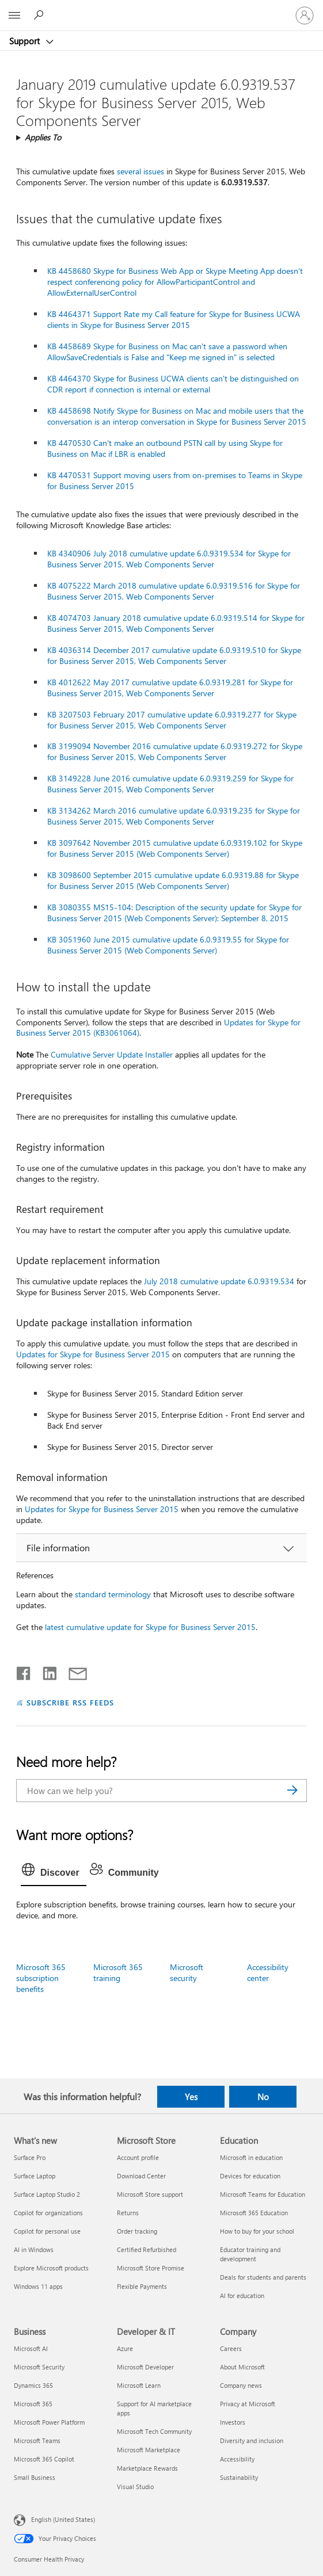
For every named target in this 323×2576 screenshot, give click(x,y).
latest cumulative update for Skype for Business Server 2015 (150, 1626)
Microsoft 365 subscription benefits (41, 1977)
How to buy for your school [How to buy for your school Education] (257, 2231)
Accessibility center (267, 1972)
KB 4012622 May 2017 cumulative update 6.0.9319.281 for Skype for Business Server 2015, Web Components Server (170, 688)
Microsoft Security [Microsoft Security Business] (39, 2367)
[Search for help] (40, 15)
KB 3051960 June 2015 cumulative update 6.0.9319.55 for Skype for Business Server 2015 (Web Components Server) (168, 945)
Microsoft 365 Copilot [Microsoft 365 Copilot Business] (44, 2459)
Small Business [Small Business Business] (34, 2477)
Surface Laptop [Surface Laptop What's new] (34, 2176)
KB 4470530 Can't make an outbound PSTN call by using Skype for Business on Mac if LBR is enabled (165, 448)
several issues (140, 171)
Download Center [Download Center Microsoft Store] (141, 2176)
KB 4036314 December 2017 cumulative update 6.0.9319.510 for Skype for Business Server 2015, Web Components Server (174, 655)
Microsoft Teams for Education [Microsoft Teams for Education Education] (262, 2194)
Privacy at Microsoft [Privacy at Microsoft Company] (247, 2403)
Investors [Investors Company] (232, 2422)
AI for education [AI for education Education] (242, 2295)
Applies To (43, 137)
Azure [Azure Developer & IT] (125, 2348)
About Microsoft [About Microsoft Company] (242, 2367)
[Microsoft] (161, 9)
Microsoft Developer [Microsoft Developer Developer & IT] (145, 2367)
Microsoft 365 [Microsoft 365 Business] (33, 2403)
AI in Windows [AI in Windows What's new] (34, 2249)
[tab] (53, 1873)
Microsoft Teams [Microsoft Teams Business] (37, 2440)
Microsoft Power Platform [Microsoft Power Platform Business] (49, 2422)
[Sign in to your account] (304, 15)
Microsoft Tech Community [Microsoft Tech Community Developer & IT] (154, 2431)
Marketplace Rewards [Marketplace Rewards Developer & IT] (147, 2468)
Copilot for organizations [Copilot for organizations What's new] (48, 2212)
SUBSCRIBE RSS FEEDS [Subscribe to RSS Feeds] (70, 1702)
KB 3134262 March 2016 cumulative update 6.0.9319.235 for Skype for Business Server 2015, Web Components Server (173, 816)
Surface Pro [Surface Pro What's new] (29, 2157)
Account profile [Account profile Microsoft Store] (138, 2157)
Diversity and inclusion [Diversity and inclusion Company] (251, 2440)
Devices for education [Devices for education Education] (250, 2176)
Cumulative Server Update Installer (112, 1054)
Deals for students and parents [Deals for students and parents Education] (263, 2277)
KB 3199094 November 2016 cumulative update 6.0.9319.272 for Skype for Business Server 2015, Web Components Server (174, 751)
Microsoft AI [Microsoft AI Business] (31, 2348)
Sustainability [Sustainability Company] (239, 2477)
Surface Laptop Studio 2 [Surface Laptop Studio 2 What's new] (47, 2194)
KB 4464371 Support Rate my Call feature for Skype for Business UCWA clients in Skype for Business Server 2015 (173, 319)
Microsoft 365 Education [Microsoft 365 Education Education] (254, 2212)
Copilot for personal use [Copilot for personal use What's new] (47, 2231)
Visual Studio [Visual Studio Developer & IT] (135, 2486)
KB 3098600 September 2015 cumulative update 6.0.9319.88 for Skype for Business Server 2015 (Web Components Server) (173, 880)
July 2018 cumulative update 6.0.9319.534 (219, 1281)
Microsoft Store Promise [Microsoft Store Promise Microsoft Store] (150, 2268)
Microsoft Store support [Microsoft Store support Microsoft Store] (150, 2194)
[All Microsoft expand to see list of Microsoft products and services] (14, 15)
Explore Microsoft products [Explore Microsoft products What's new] (51, 2268)
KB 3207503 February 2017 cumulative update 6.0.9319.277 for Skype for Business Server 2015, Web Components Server (172, 720)
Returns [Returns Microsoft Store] (128, 2212)
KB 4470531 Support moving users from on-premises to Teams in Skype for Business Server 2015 (174, 480)
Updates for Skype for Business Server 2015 (93, 1354)
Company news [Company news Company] (241, 2385)
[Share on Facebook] (24, 1671)
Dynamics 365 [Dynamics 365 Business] (33, 2385)
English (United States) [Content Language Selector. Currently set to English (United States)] (63, 2519)
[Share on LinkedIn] (45, 1671)
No (263, 2096)
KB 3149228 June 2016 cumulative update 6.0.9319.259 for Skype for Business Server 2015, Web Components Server (170, 784)
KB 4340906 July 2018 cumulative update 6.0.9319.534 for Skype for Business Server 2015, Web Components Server (169, 559)
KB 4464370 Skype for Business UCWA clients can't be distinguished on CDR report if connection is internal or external (173, 384)
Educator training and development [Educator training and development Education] (250, 2254)
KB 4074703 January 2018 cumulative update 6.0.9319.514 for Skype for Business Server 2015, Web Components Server (176, 623)
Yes (191, 2096)
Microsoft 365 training (118, 1972)
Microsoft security (186, 1972)
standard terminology (113, 1594)
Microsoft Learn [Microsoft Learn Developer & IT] (139, 2385)
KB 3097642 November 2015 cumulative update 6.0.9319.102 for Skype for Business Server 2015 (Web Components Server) (174, 848)
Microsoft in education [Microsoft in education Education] (251, 2157)
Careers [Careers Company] (231, 2348)
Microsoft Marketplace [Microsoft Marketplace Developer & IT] (148, 2449)
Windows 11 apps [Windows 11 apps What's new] (38, 2286)
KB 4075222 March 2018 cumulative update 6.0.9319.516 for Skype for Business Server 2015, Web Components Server (173, 591)
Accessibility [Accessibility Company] (237, 2459)
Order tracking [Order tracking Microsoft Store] (137, 2231)
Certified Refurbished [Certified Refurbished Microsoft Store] (146, 2249)
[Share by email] (72, 1671)
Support (25, 41)
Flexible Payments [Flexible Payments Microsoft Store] (142, 2286)
